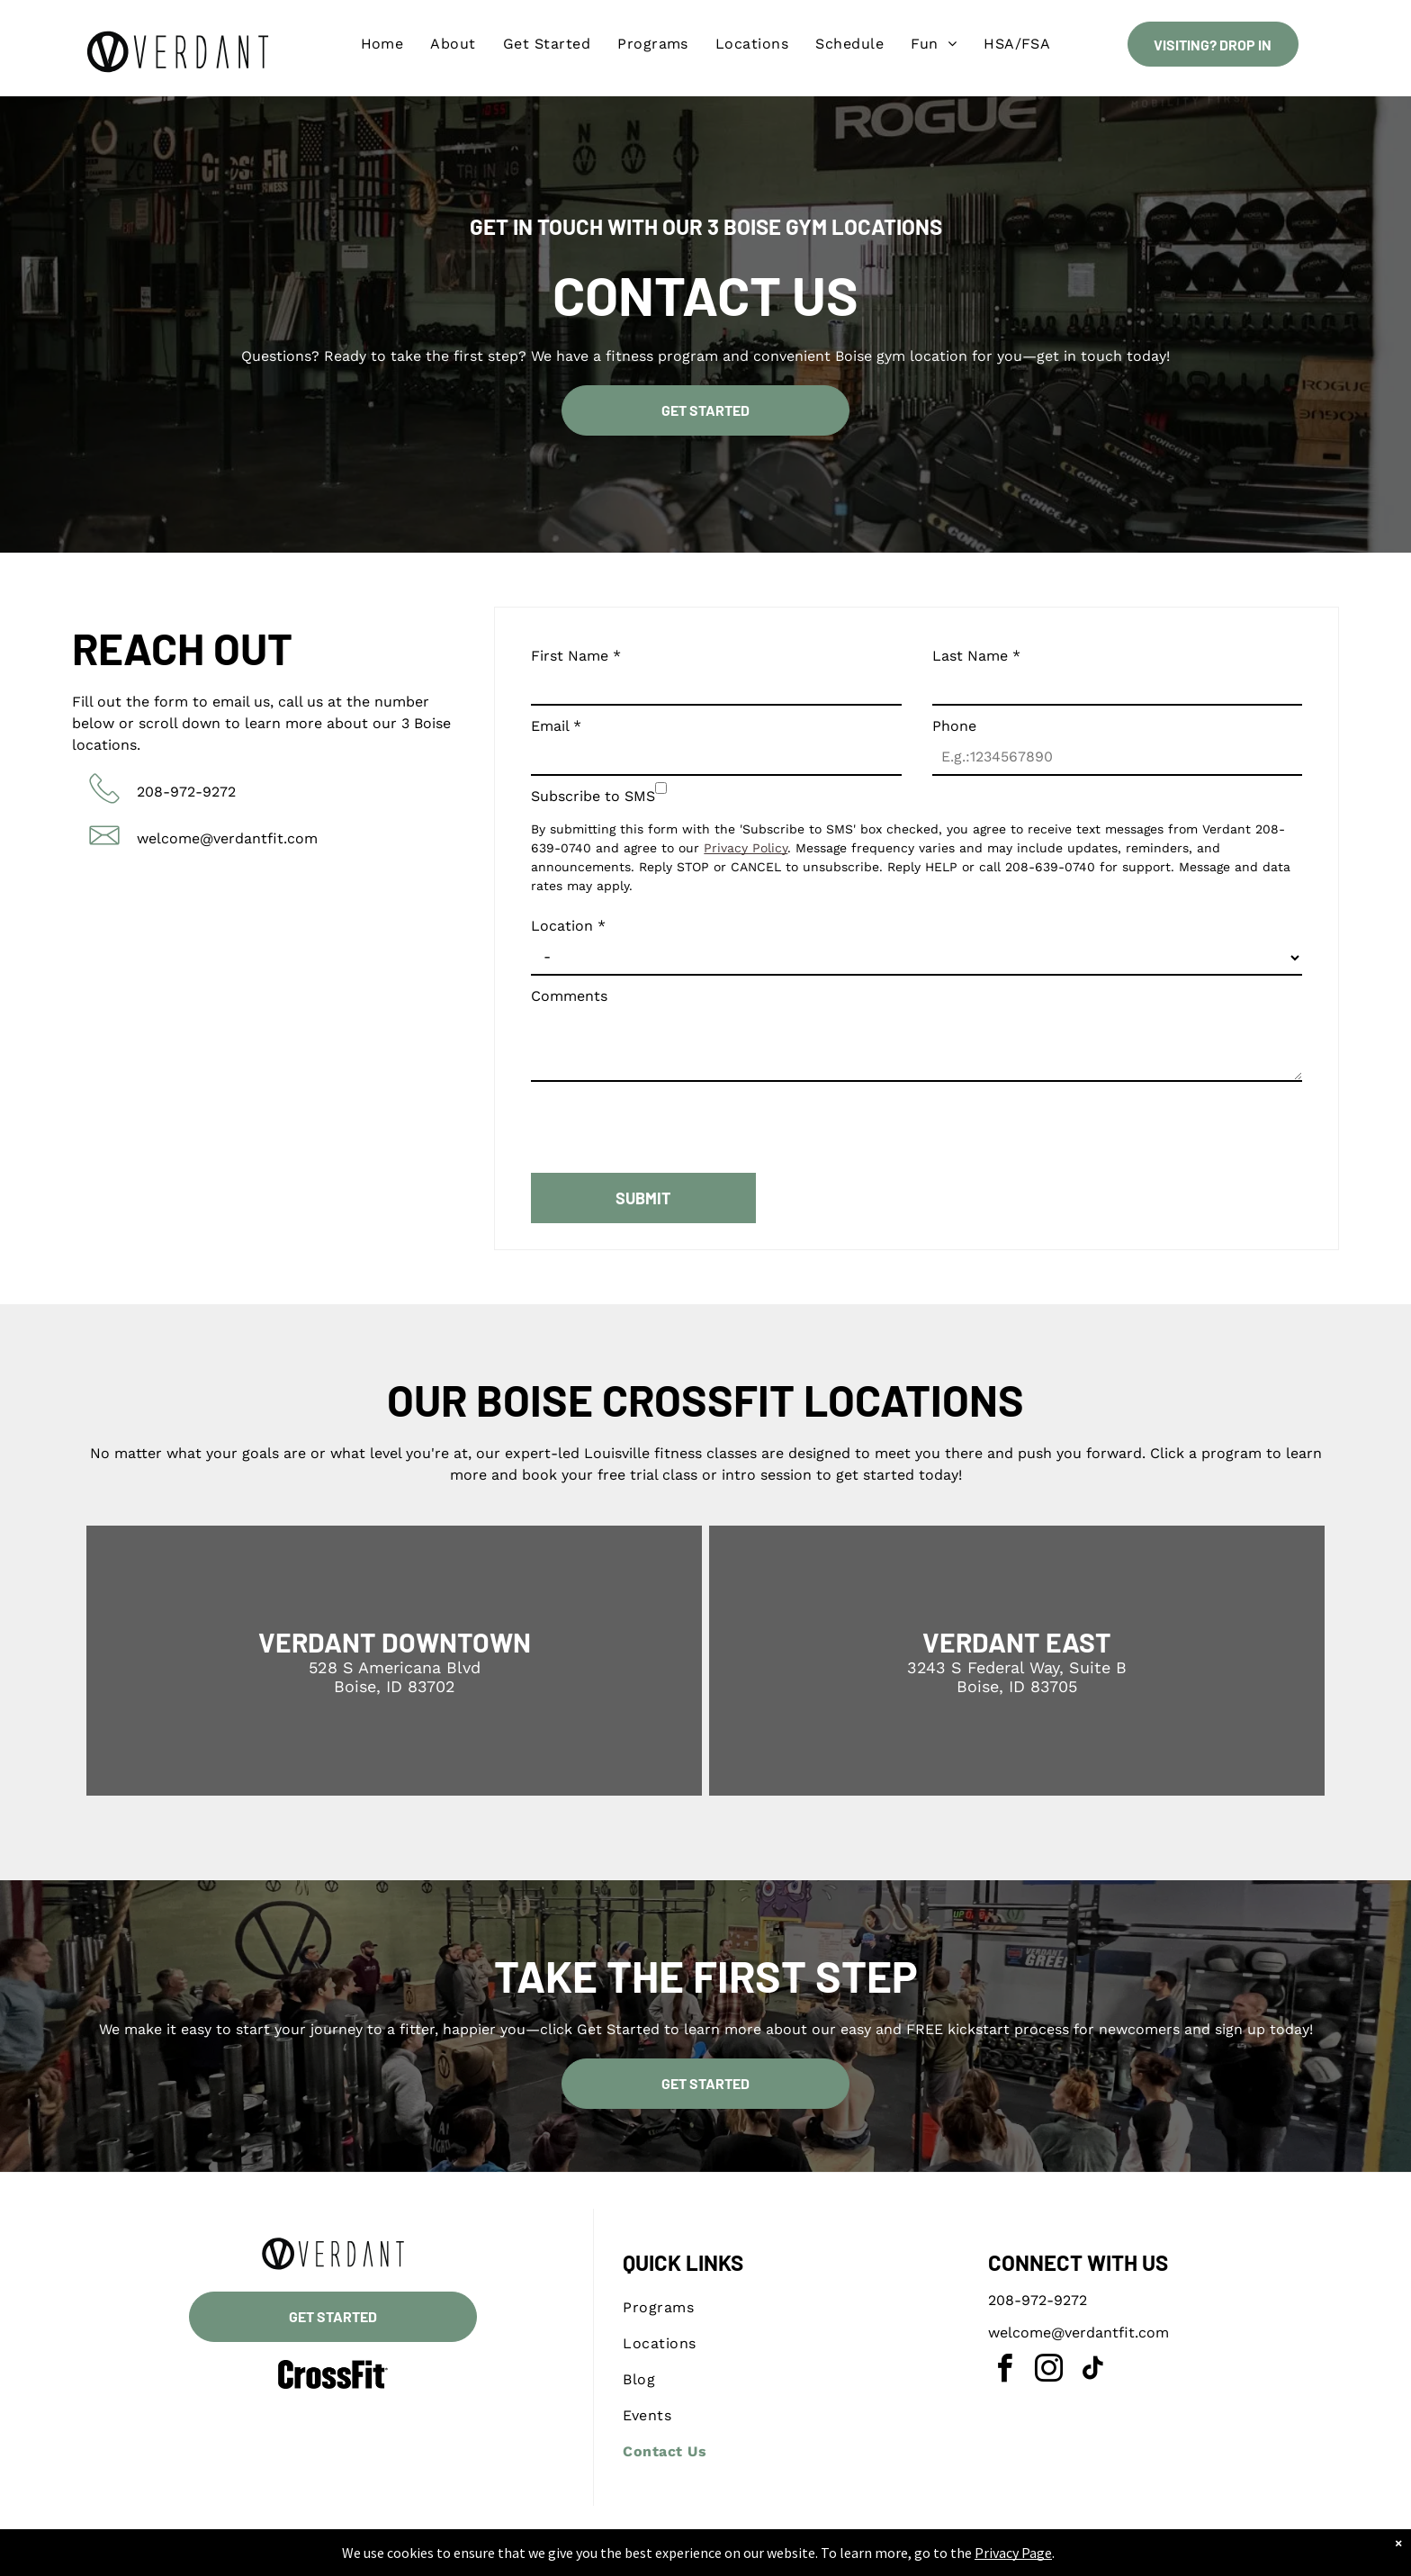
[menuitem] (382, 44)
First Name (576, 655)
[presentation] (667, 1120)
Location (568, 925)
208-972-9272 (186, 791)
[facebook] (1004, 2371)
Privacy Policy (745, 848)
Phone (954, 725)
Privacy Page (1013, 2553)
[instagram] (1048, 2371)
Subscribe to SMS (593, 796)
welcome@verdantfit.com (227, 838)
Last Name (976, 655)
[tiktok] (1092, 2371)
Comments (569, 995)
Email (556, 725)
